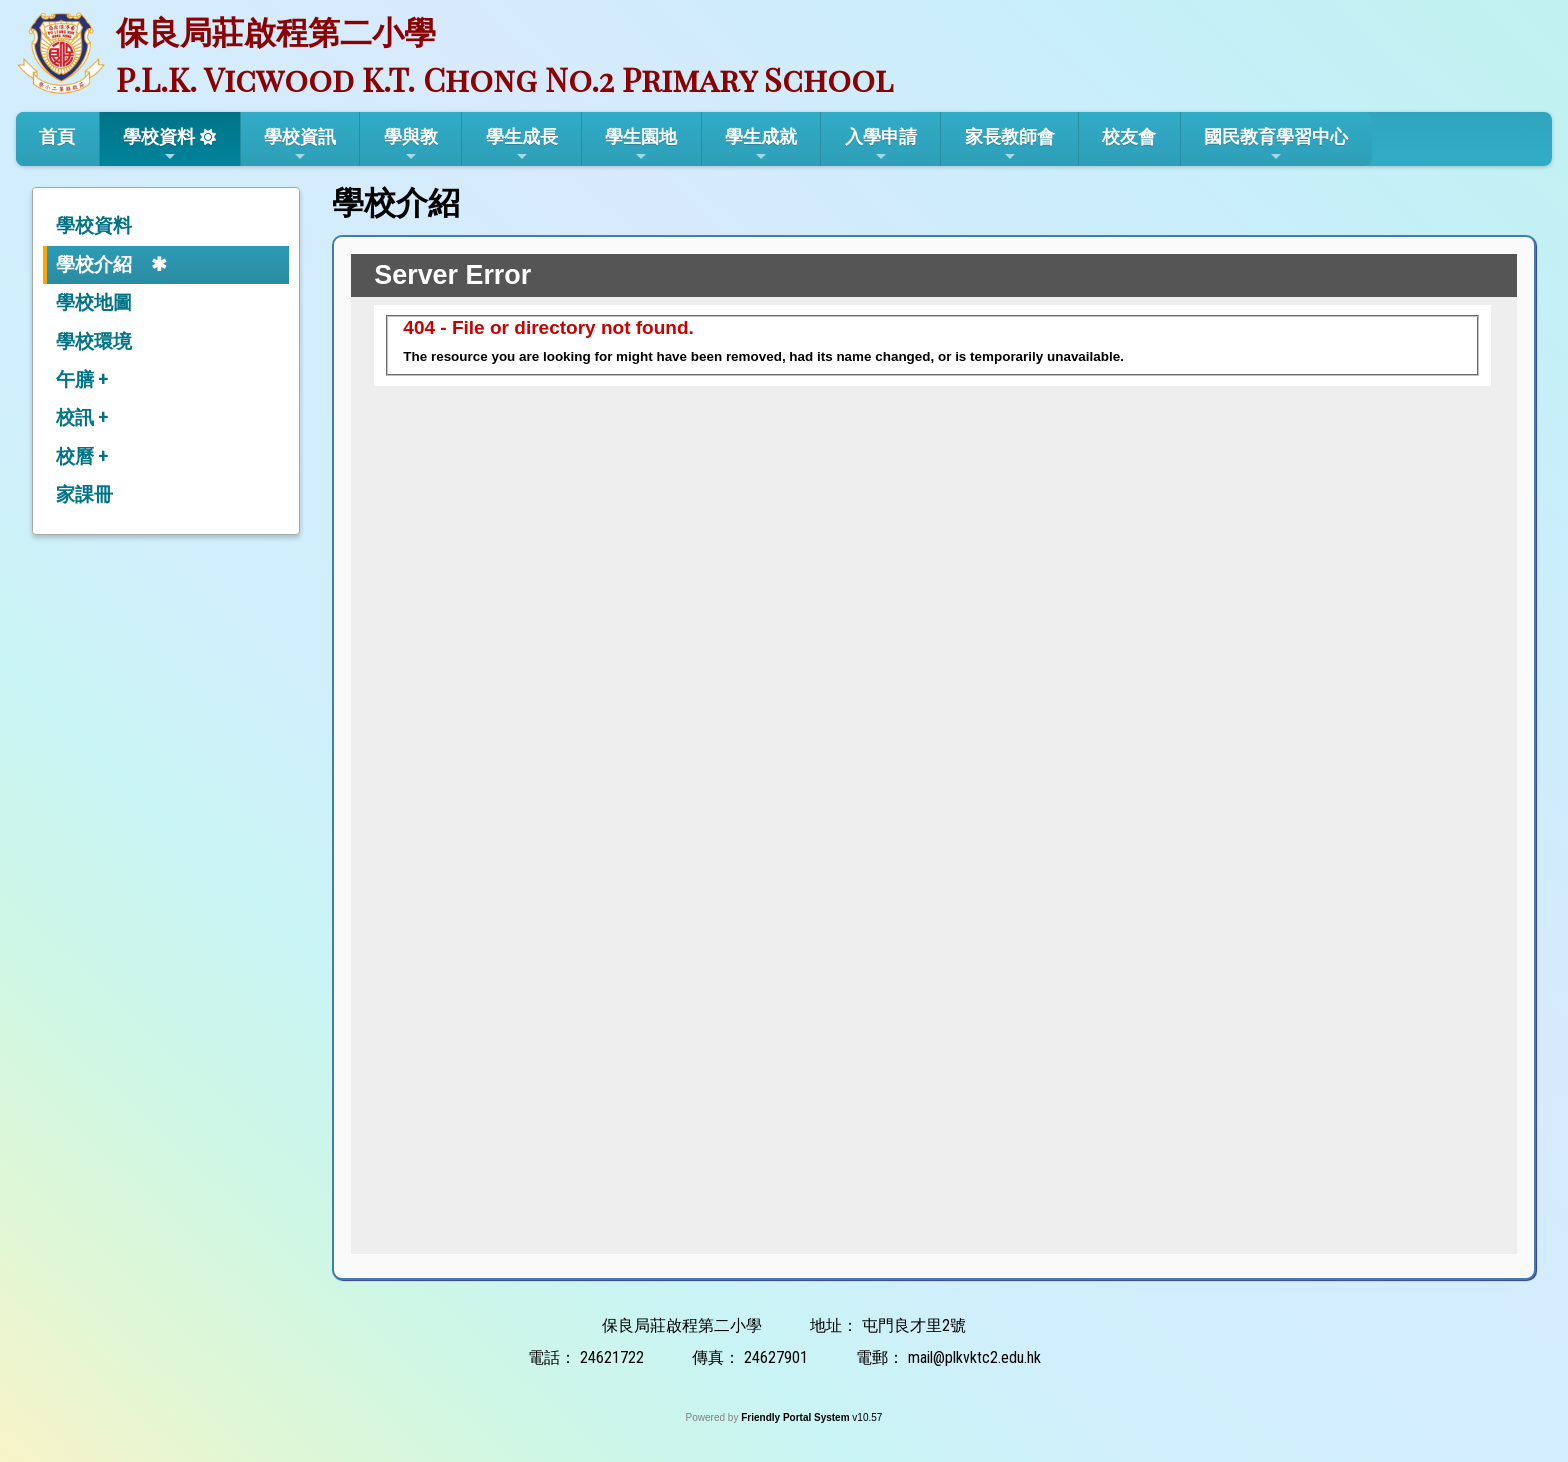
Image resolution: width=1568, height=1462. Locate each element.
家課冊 (84, 494)
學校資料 (159, 145)
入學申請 (881, 145)
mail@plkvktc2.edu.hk (974, 1357)
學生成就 (761, 145)
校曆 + (82, 456)
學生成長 (522, 145)
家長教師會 (1010, 145)
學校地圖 (94, 302)
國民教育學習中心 (1276, 145)
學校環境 (94, 341)
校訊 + (82, 417)
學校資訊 (300, 145)
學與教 (411, 145)
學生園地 (641, 145)
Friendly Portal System (796, 1417)
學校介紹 (94, 264)
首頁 (57, 136)
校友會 (1129, 136)
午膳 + (82, 379)
